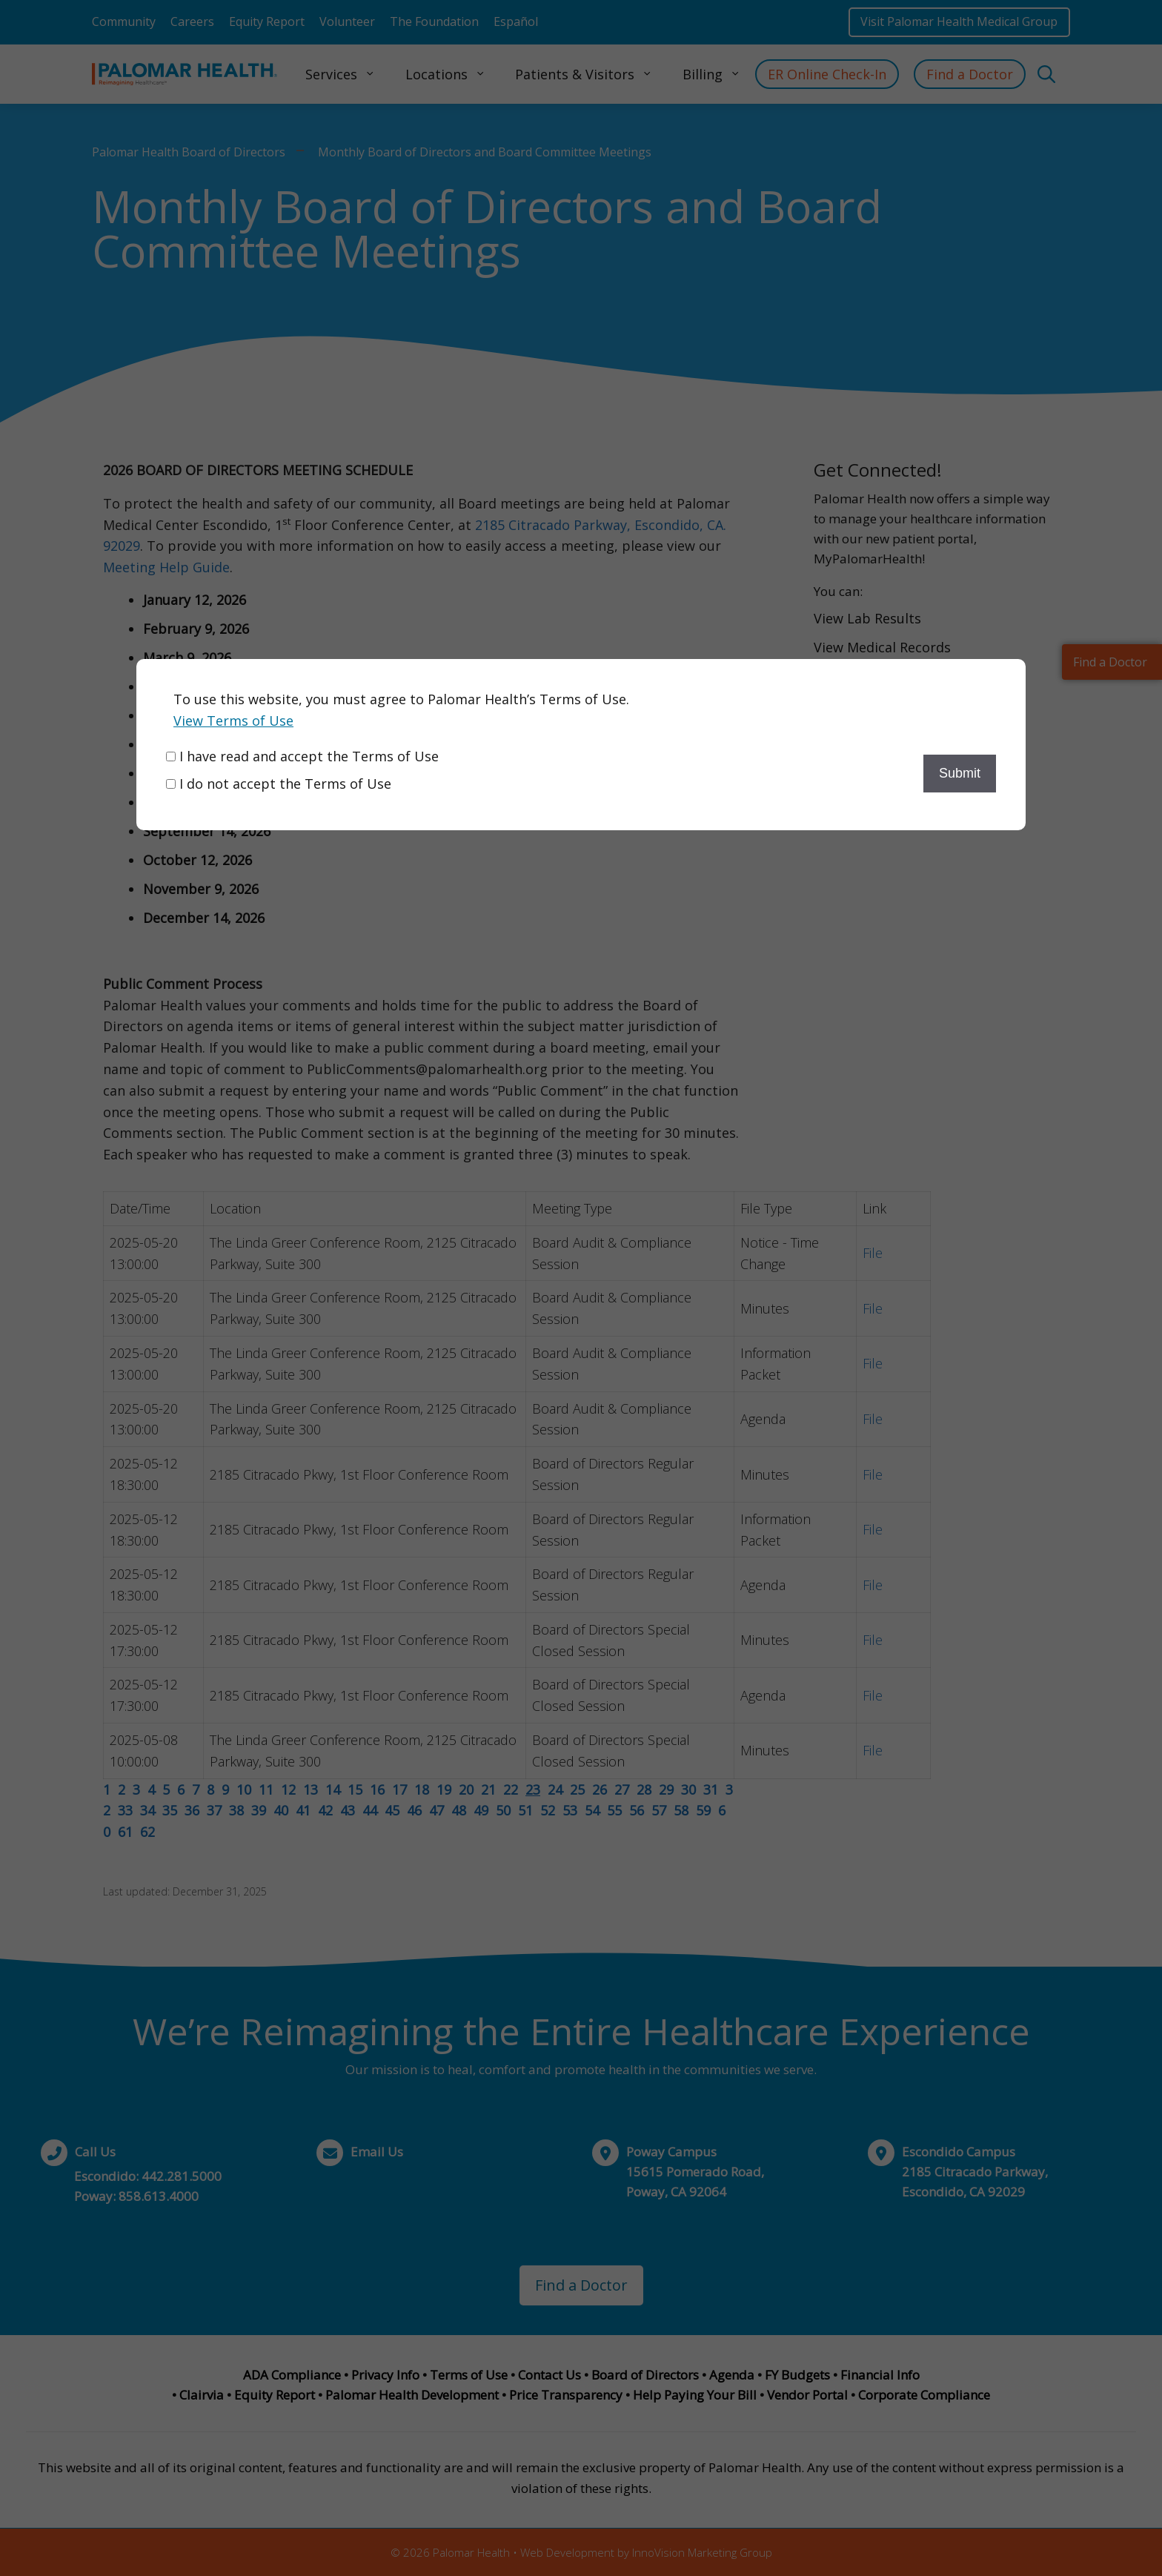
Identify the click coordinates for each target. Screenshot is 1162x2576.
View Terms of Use (233, 720)
